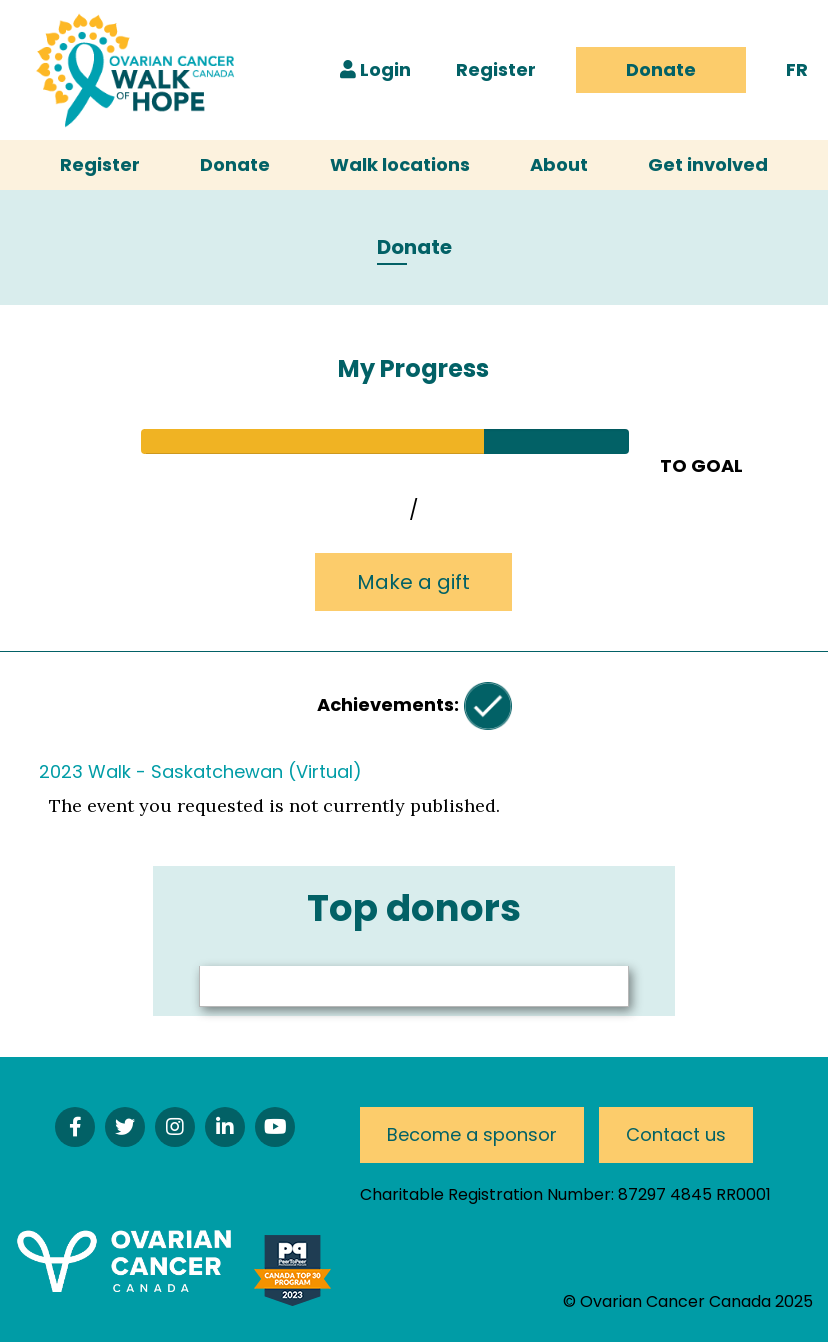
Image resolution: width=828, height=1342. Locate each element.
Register (496, 69)
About (559, 164)
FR (797, 69)
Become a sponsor (472, 1134)
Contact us (676, 1134)
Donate (661, 69)
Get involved (708, 164)
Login (375, 69)
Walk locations (400, 164)
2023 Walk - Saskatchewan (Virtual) (200, 771)
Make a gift (413, 582)
